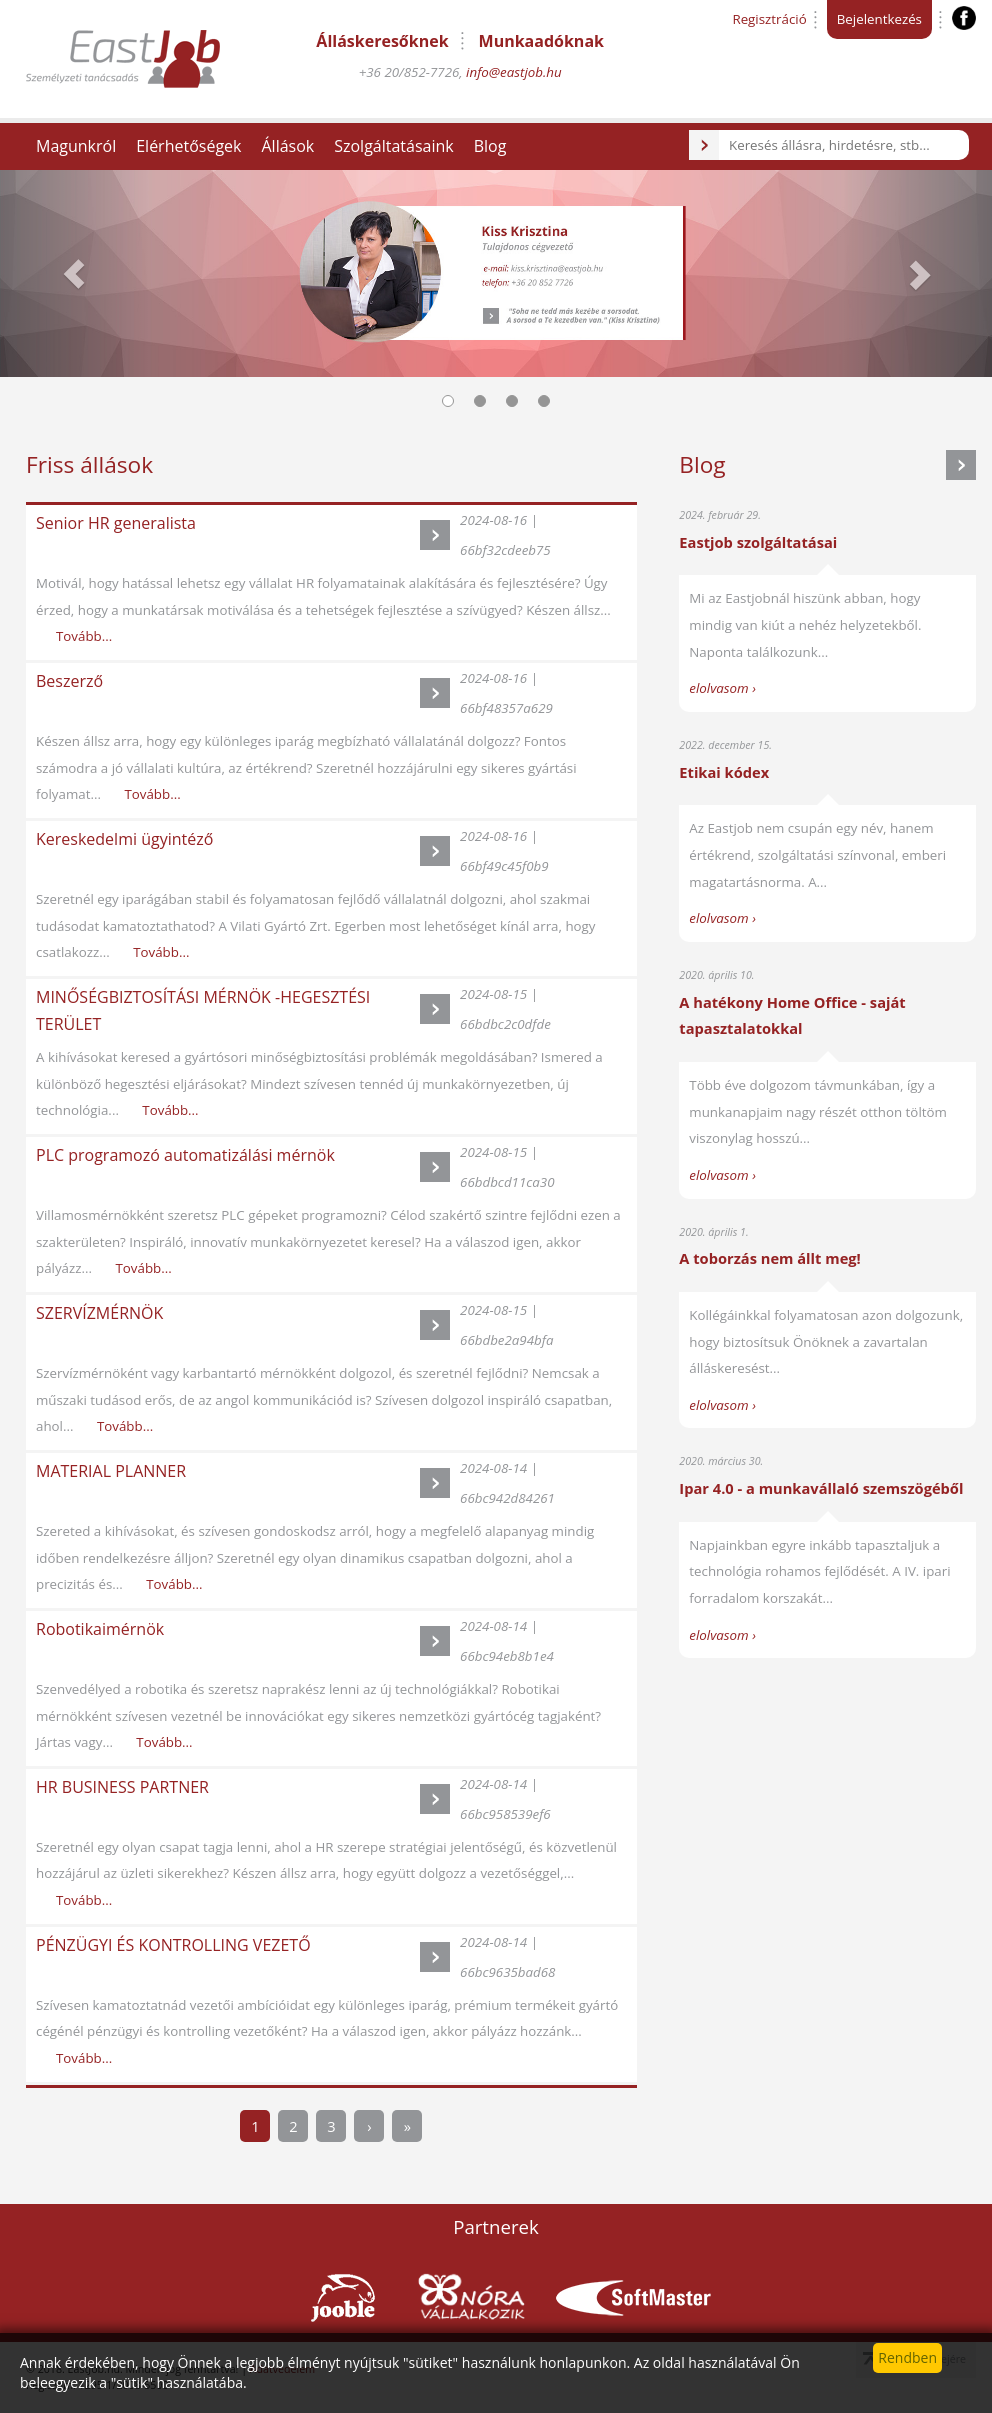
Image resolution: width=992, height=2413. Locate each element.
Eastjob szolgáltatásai (758, 542)
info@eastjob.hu (514, 72)
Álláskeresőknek (382, 41)
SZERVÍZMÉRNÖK (99, 1313)
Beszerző (69, 681)
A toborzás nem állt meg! (769, 1258)
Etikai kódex (724, 772)
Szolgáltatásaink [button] (394, 146)
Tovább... (84, 636)
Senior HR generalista (116, 523)
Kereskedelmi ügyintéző (124, 839)
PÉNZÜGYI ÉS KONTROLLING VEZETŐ (173, 1945)
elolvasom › (722, 688)
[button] (74, 273)
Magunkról (76, 146)
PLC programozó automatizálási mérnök (185, 1155)
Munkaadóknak (541, 41)
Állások (287, 146)
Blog (490, 146)
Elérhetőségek (188, 146)
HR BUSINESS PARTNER (122, 1787)
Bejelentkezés (879, 19)
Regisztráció (769, 19)
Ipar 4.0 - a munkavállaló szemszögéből (821, 1488)
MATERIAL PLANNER (111, 1471)
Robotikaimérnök (100, 1629)
